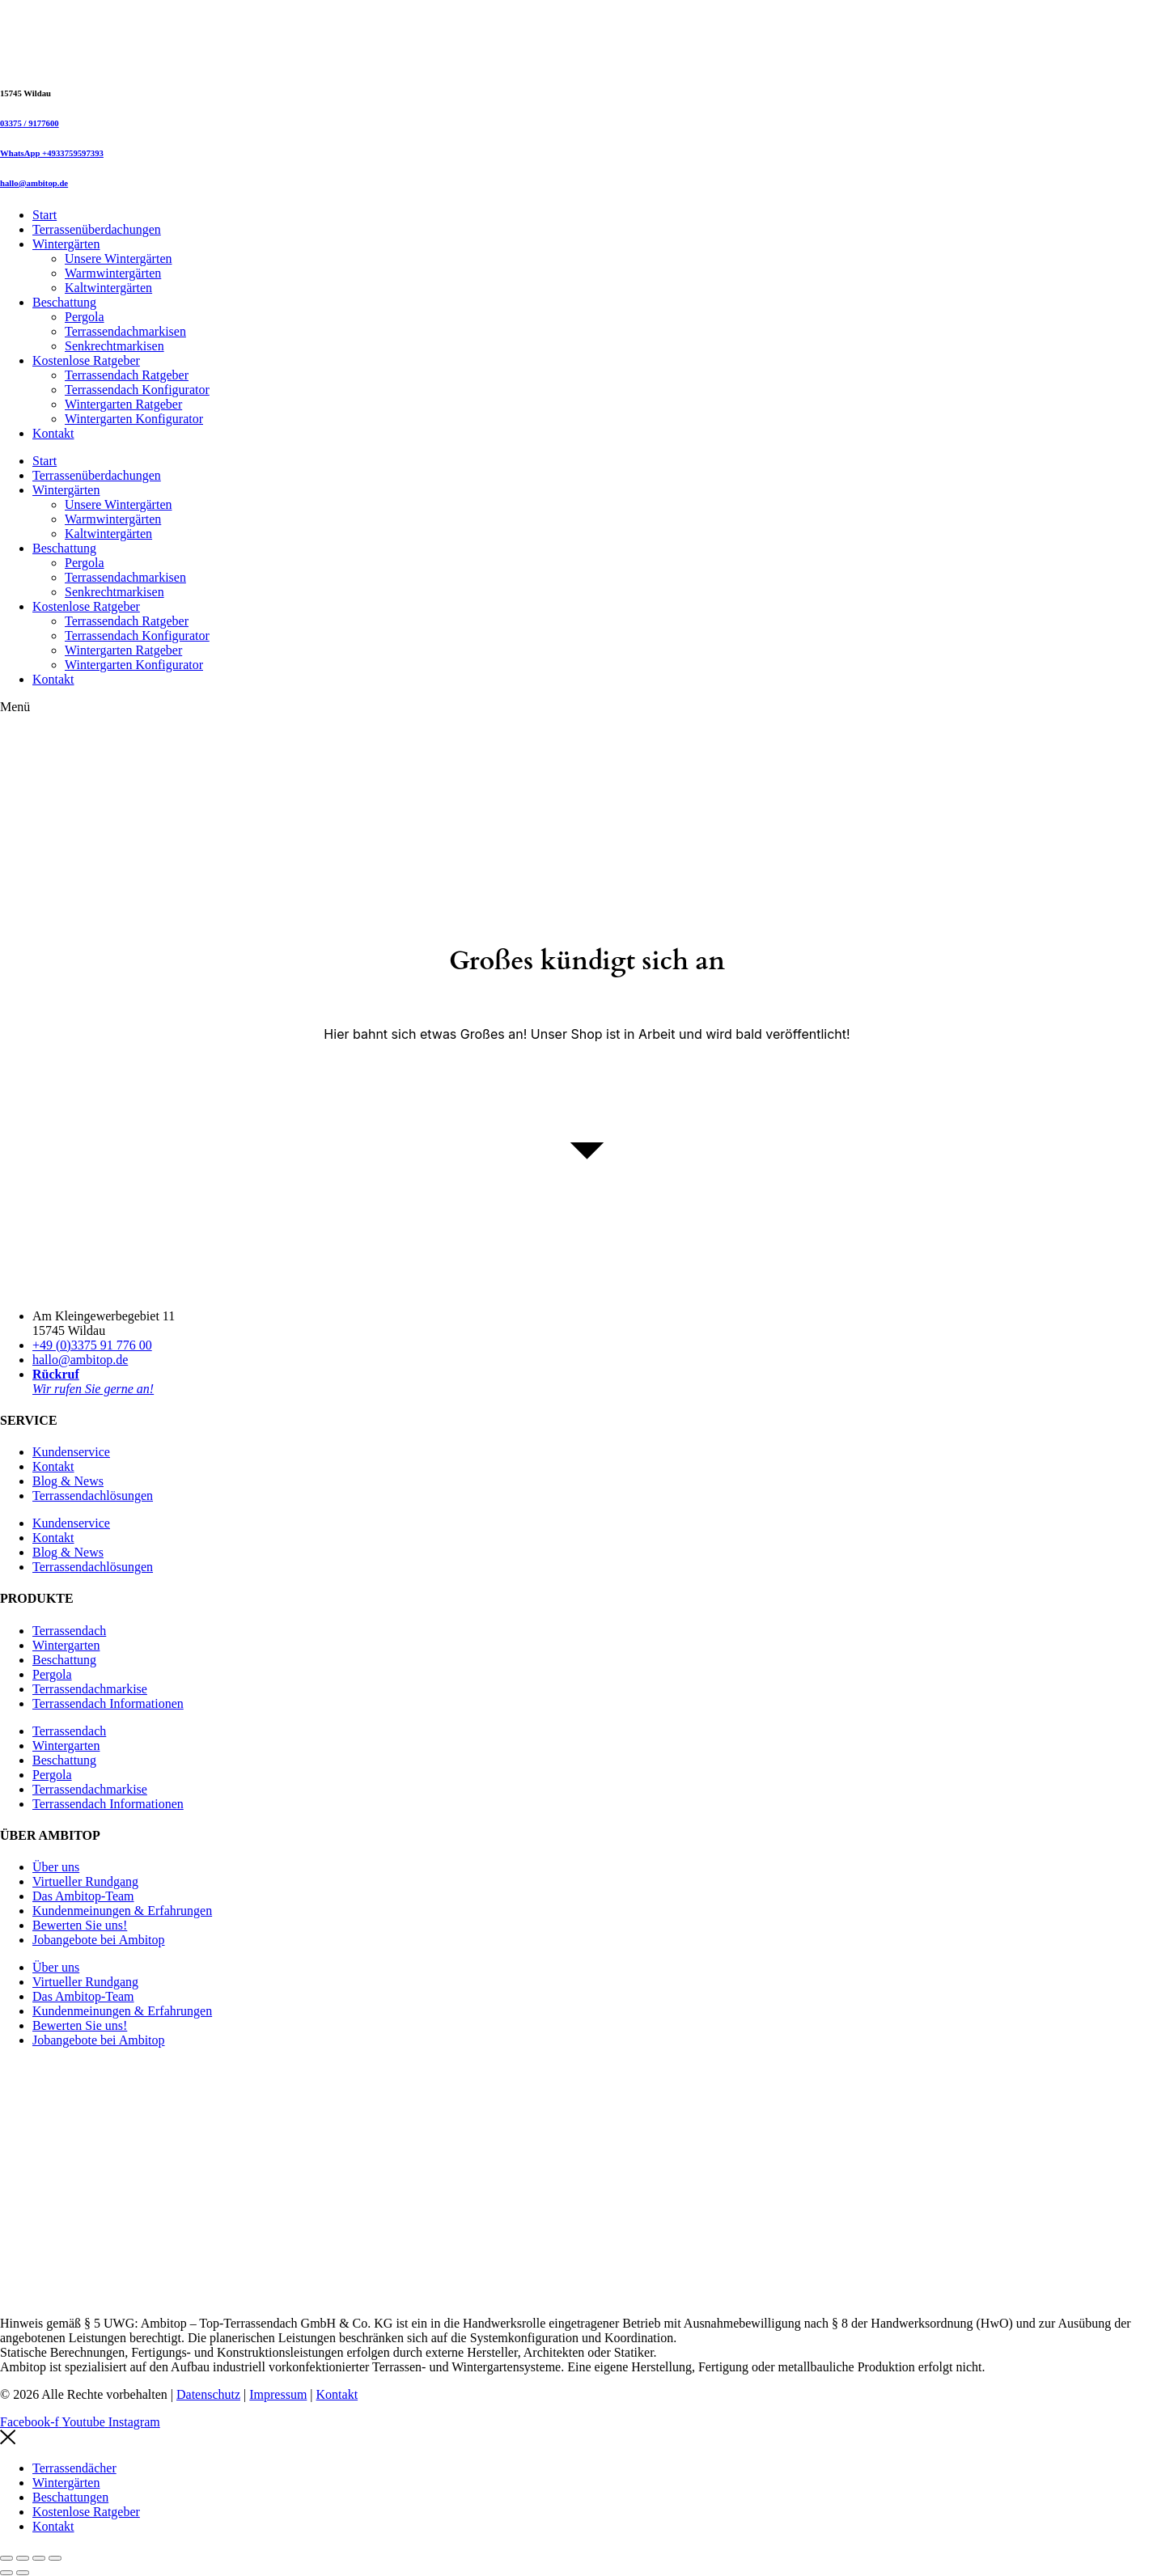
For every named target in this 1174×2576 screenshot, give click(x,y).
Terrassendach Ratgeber (127, 375)
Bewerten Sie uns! (79, 1925)
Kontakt (53, 433)
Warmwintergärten (113, 273)
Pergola (84, 317)
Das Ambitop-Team (83, 1896)
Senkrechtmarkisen (114, 346)
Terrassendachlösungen (92, 1495)
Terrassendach (69, 1631)
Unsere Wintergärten (118, 258)
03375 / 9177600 (29, 123)
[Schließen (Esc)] (55, 2558)
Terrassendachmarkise (89, 1689)
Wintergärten (66, 244)
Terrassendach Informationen (108, 1703)
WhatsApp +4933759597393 (52, 153)
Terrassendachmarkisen (125, 331)
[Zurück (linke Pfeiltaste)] (6, 2572)
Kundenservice (71, 1452)
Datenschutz (208, 2394)
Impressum (278, 2394)
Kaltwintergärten (108, 287)
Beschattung (64, 302)
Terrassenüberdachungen (96, 229)
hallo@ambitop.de (34, 183)
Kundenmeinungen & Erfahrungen (122, 1910)
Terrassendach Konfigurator (137, 389)
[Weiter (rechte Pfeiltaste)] (22, 2572)
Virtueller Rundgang (85, 1881)
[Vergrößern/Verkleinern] (6, 2558)
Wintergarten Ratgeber (123, 404)
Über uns (55, 1867)
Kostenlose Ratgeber (86, 360)
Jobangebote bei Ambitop (98, 1940)
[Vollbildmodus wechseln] (22, 2558)
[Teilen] (38, 2558)
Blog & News (68, 1481)
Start (44, 215)
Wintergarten (66, 1645)
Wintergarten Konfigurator (134, 419)
